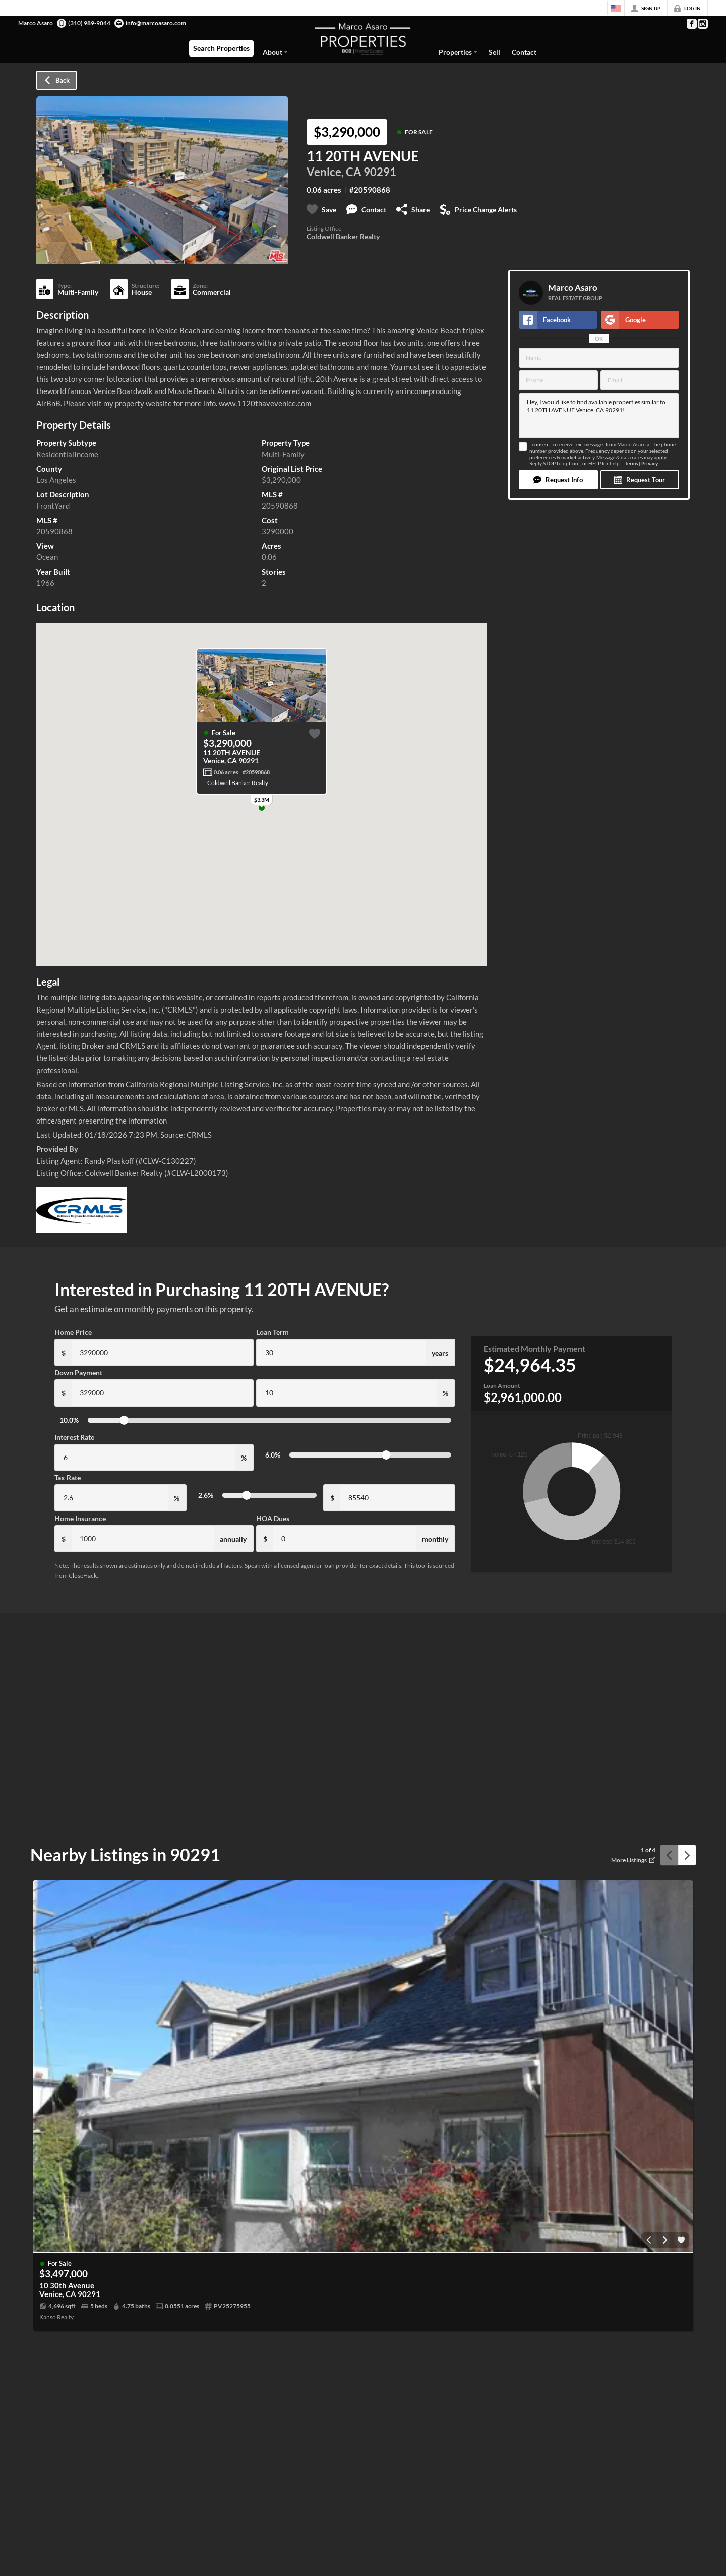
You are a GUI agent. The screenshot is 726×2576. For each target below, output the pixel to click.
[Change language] (616, 8)
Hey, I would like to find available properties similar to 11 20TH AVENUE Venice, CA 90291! (599, 415)
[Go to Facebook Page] (691, 24)
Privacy (649, 463)
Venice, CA (334, 172)
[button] (558, 479)
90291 (380, 172)
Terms (631, 463)
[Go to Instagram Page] (702, 24)
